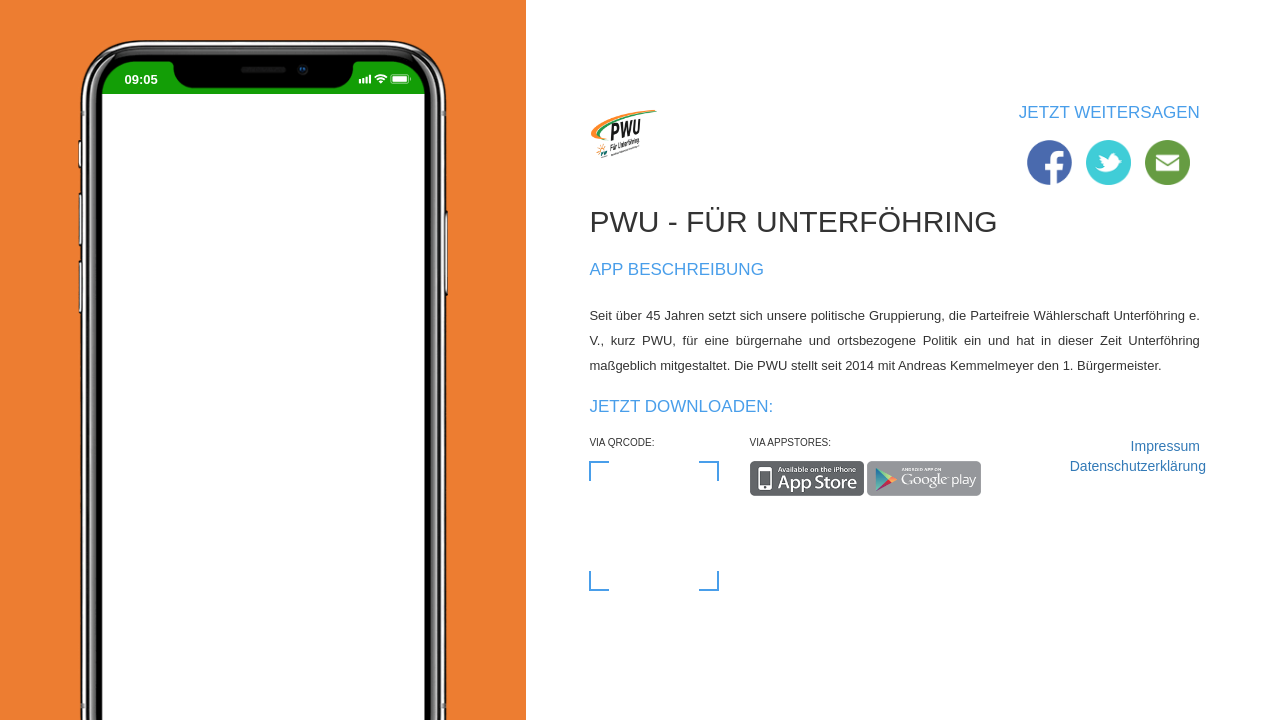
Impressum (1165, 446)
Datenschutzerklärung (1135, 466)
